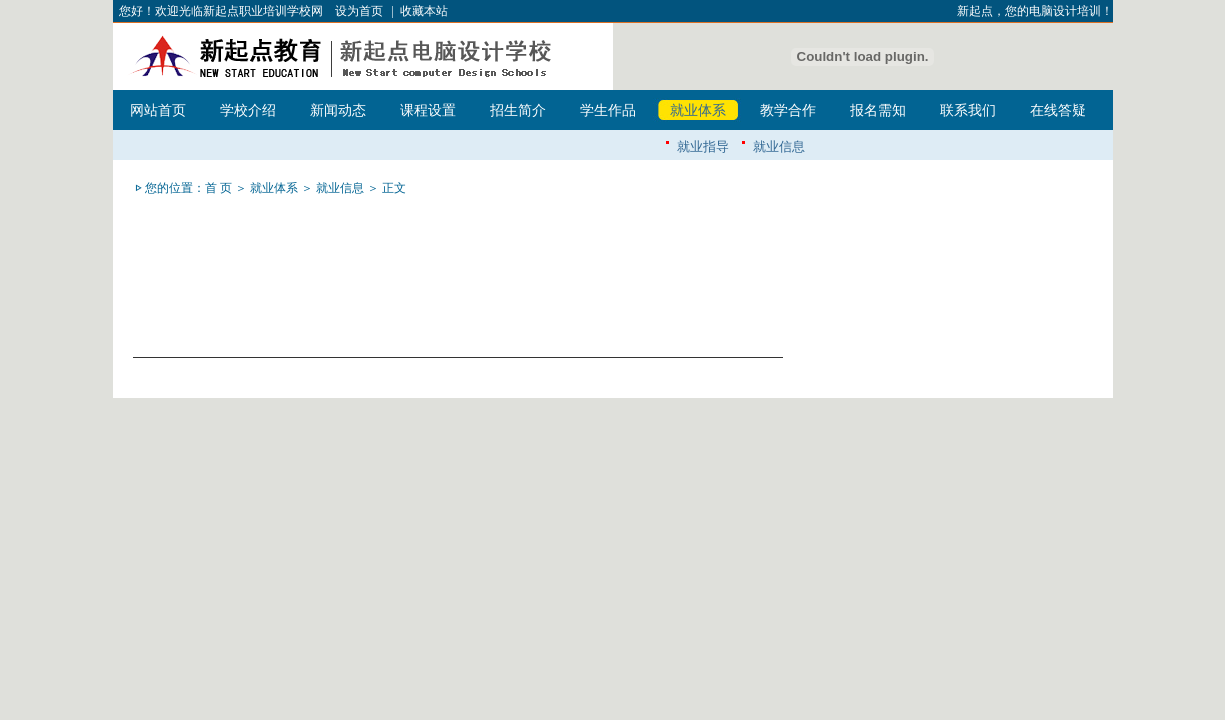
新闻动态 (338, 110)
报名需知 (878, 110)
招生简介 (518, 110)
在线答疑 (1058, 110)
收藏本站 (424, 11)
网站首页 (158, 110)
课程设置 (428, 110)
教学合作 (788, 110)
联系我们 (968, 110)
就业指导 (703, 146)
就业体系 (698, 110)
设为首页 (359, 11)
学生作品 (608, 110)
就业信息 (779, 146)
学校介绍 (248, 110)
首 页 (218, 188)
